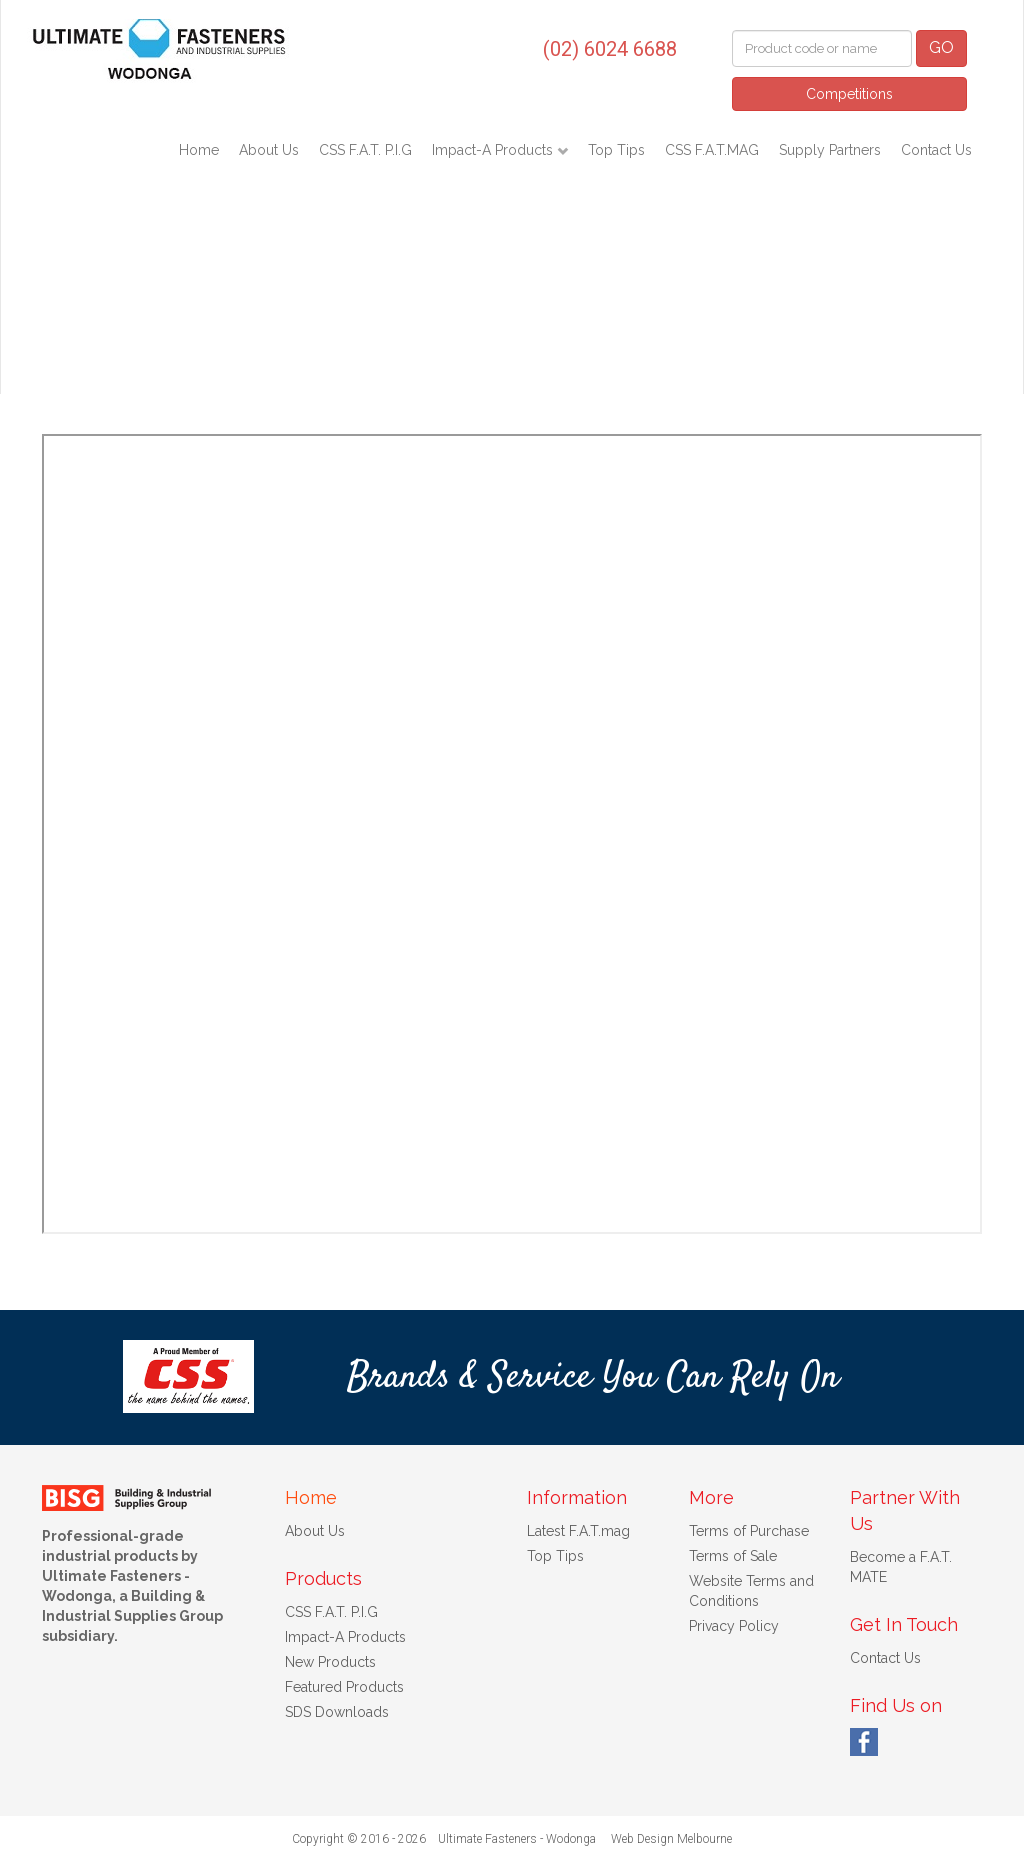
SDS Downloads (337, 1712)
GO (941, 47)
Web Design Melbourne (671, 1839)
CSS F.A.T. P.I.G (365, 150)
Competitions (849, 94)
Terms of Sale (733, 1556)
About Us (269, 150)
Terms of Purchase (749, 1531)
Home (199, 150)
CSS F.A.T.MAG (712, 150)
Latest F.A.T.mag (578, 1531)
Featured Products (344, 1687)
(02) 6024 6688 (610, 49)
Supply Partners (830, 150)
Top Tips (616, 150)
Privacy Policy (734, 1626)
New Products (330, 1662)
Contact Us (936, 150)
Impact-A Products (494, 150)
